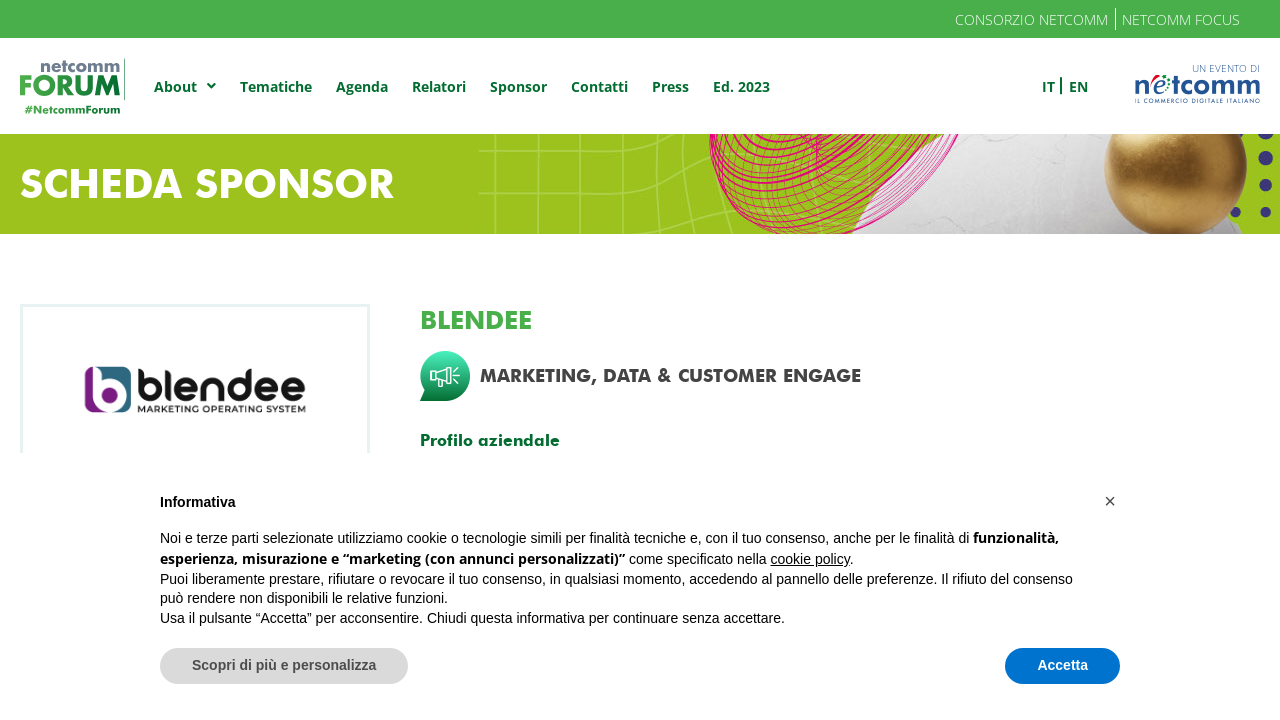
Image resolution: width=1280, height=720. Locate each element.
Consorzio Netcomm (1031, 19)
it (1048, 86)
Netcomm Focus (1181, 19)
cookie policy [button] (810, 559)
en (1078, 86)
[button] (1110, 501)
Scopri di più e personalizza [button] (284, 665)
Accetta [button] (1062, 665)
